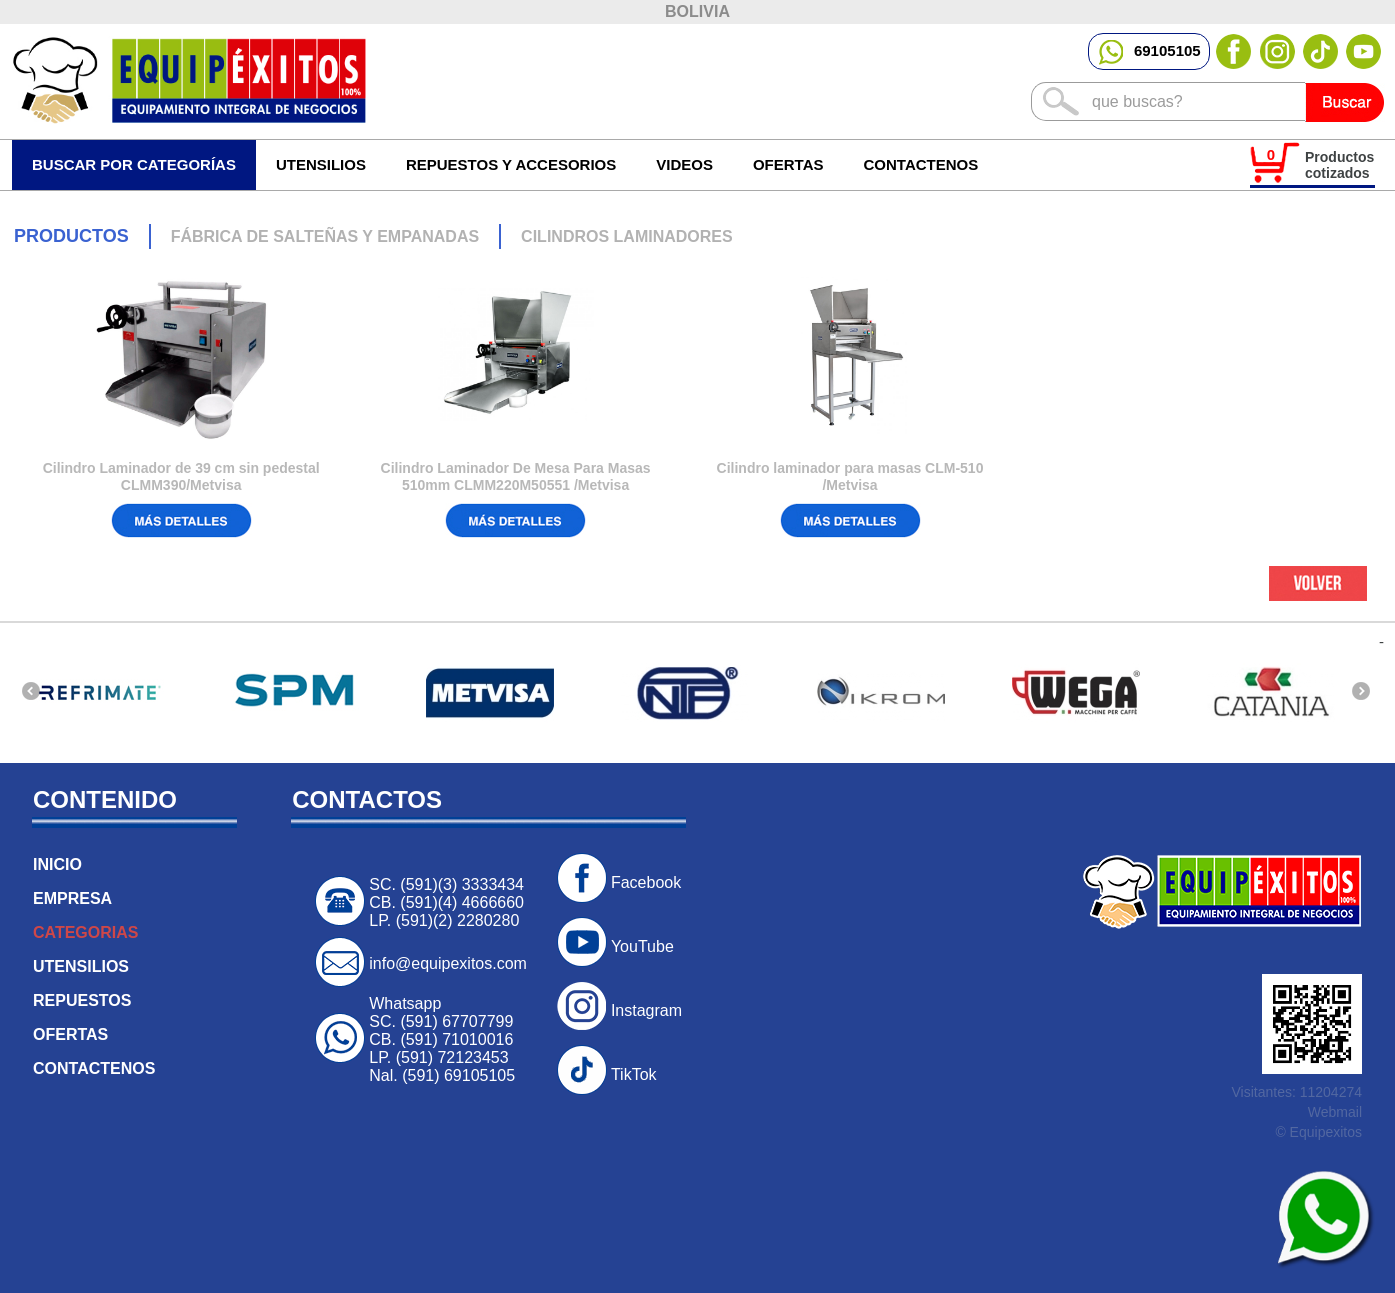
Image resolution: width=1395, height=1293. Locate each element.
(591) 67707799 (456, 1021)
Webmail (1335, 1112)
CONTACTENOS (921, 164)
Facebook (646, 882)
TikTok (634, 1074)
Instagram (646, 1010)
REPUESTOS (82, 1000)
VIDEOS (684, 164)
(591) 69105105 (458, 1075)
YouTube (642, 946)
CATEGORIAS (85, 932)
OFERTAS (788, 164)
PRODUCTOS (71, 236)
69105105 (1149, 50)
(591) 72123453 (452, 1057)
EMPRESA (72, 898)
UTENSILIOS (81, 966)
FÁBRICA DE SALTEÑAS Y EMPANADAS (325, 236)
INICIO (57, 864)
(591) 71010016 (456, 1039)
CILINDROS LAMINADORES (627, 236)
